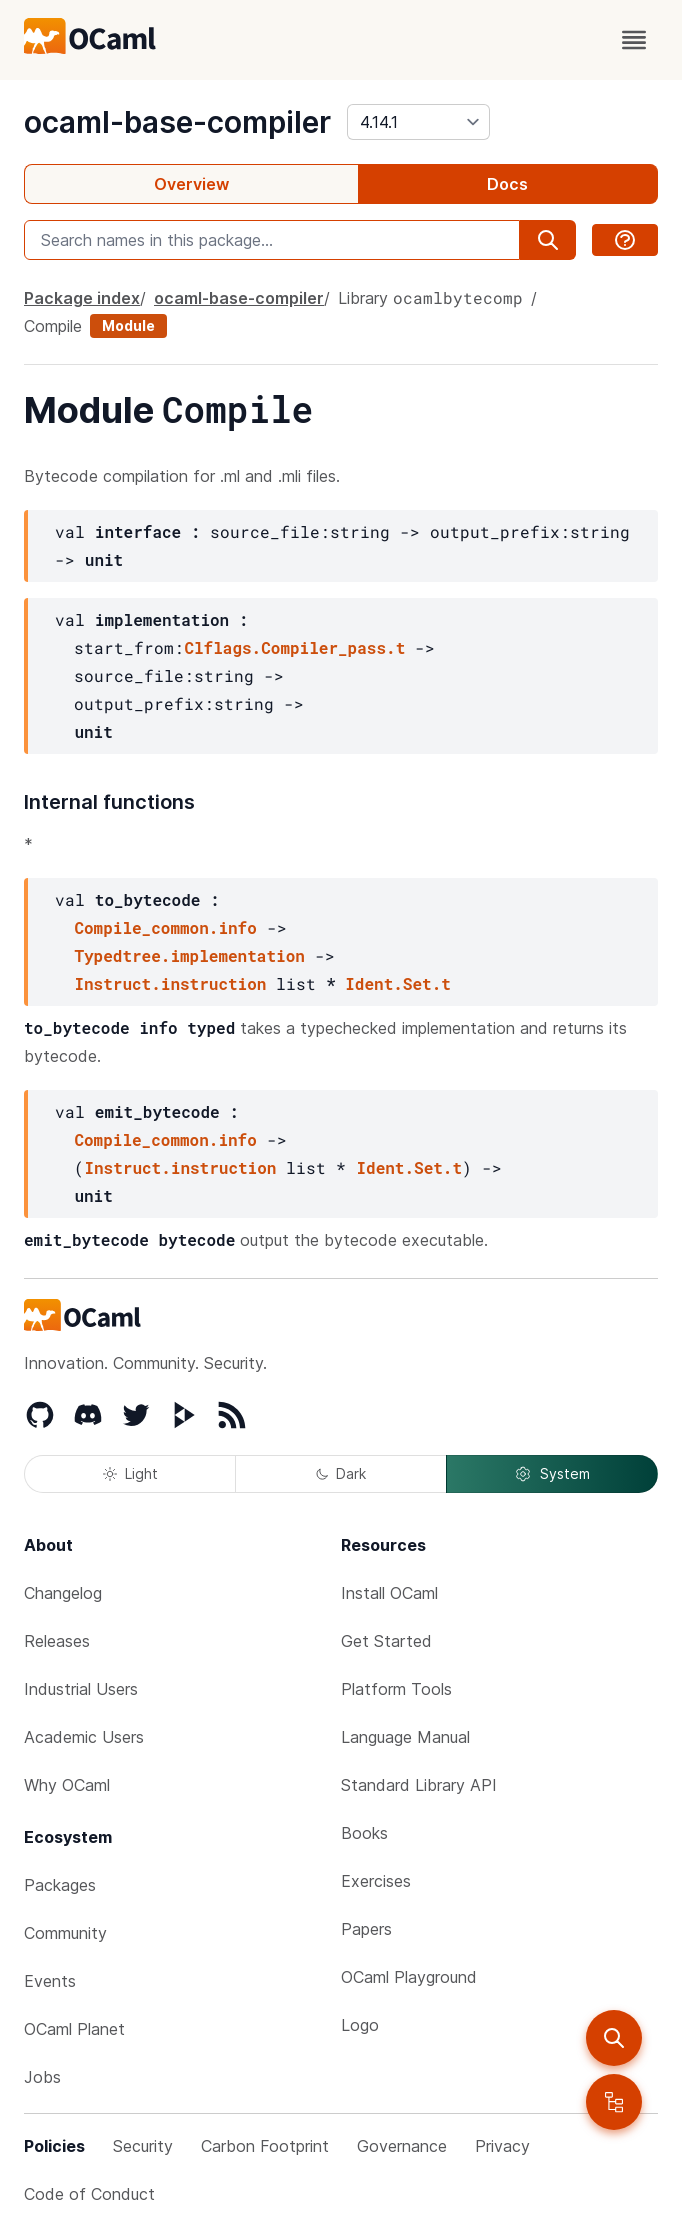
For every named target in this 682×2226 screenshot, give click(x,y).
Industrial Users (81, 1689)
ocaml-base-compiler (177, 122)
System (552, 1474)
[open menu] (634, 40)
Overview (191, 184)
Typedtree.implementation (189, 955)
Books (364, 1833)
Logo (360, 2025)
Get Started (386, 1641)
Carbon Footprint (265, 2146)
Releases (57, 1641)
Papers (366, 1929)
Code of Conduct (89, 2194)
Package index (82, 298)
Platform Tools (396, 1689)
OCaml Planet (74, 2029)
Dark (341, 1473)
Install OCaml (389, 1593)
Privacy (502, 2146)
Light (130, 1473)
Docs (507, 184)
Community (65, 1933)
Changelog (63, 1593)
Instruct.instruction (170, 983)
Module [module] (128, 325)
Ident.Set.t (398, 983)
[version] (418, 122)
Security (143, 2146)
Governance (402, 2146)
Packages (60, 1885)
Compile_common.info (165, 927)
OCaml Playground (409, 1977)
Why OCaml (67, 1785)
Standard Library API (419, 1785)
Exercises (376, 1881)
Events (50, 1981)
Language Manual (405, 1737)
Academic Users (84, 1737)
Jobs (42, 2077)
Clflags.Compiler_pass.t (294, 647)
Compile (53, 326)
